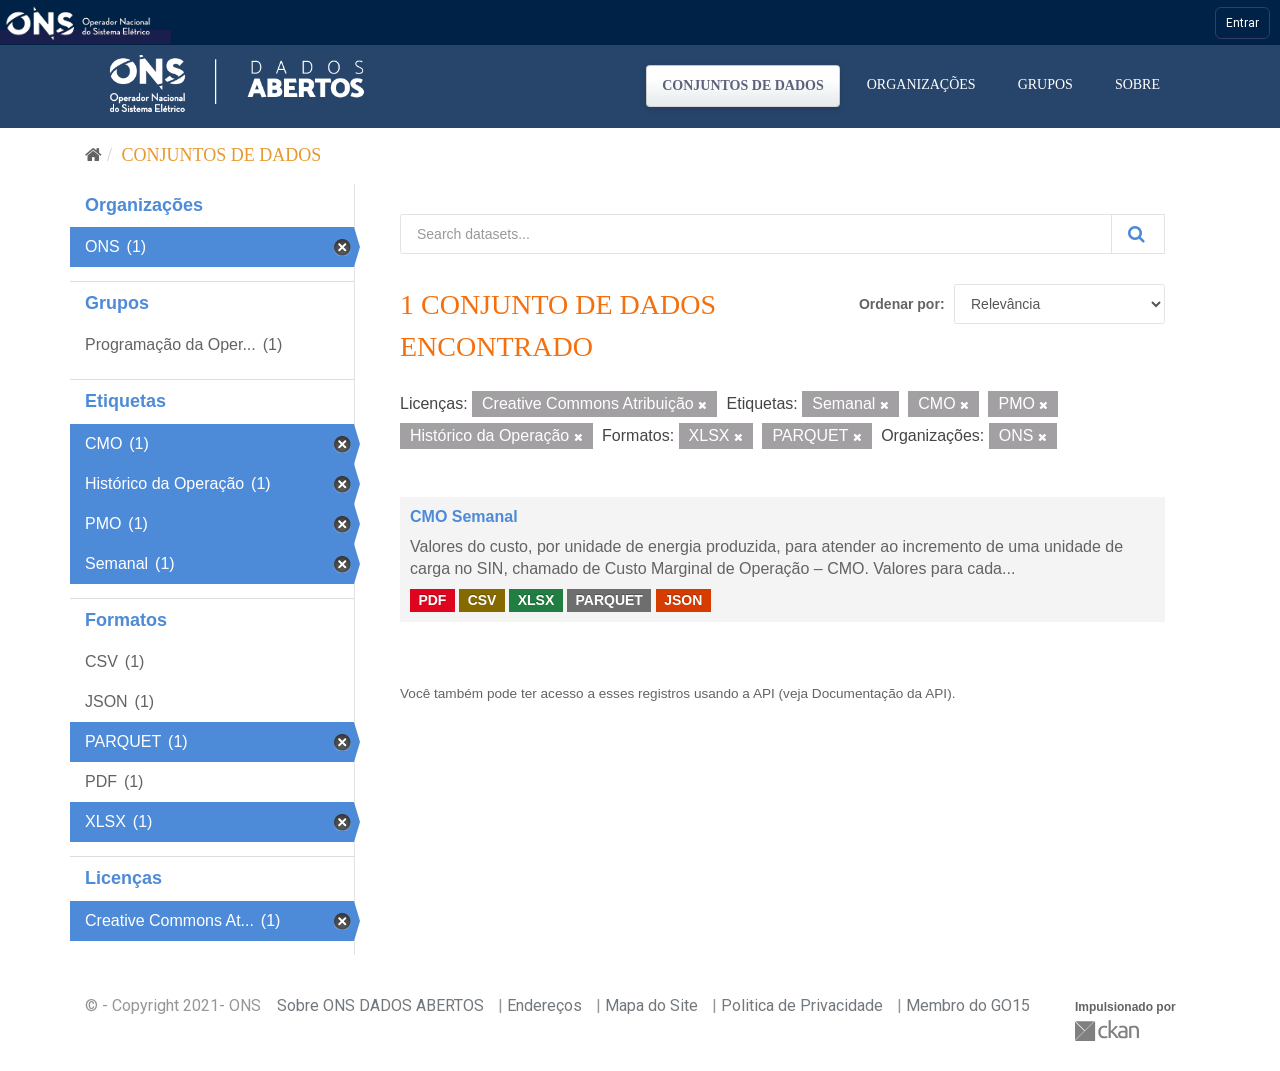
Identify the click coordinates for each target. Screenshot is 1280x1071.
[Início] (93, 155)
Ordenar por (899, 304)
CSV (482, 600)
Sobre (1137, 84)
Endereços (544, 1005)
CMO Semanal (464, 516)
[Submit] (1138, 234)
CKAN (1109, 1030)
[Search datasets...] (756, 234)
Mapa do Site (651, 1005)
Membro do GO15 (968, 1005)
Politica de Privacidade (802, 1005)
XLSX (536, 600)
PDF (432, 600)
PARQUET (608, 600)
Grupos (1045, 84)
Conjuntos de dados (743, 85)
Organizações (921, 84)
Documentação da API (879, 693)
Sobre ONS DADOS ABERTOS (380, 1005)
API (764, 693)
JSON (683, 600)
